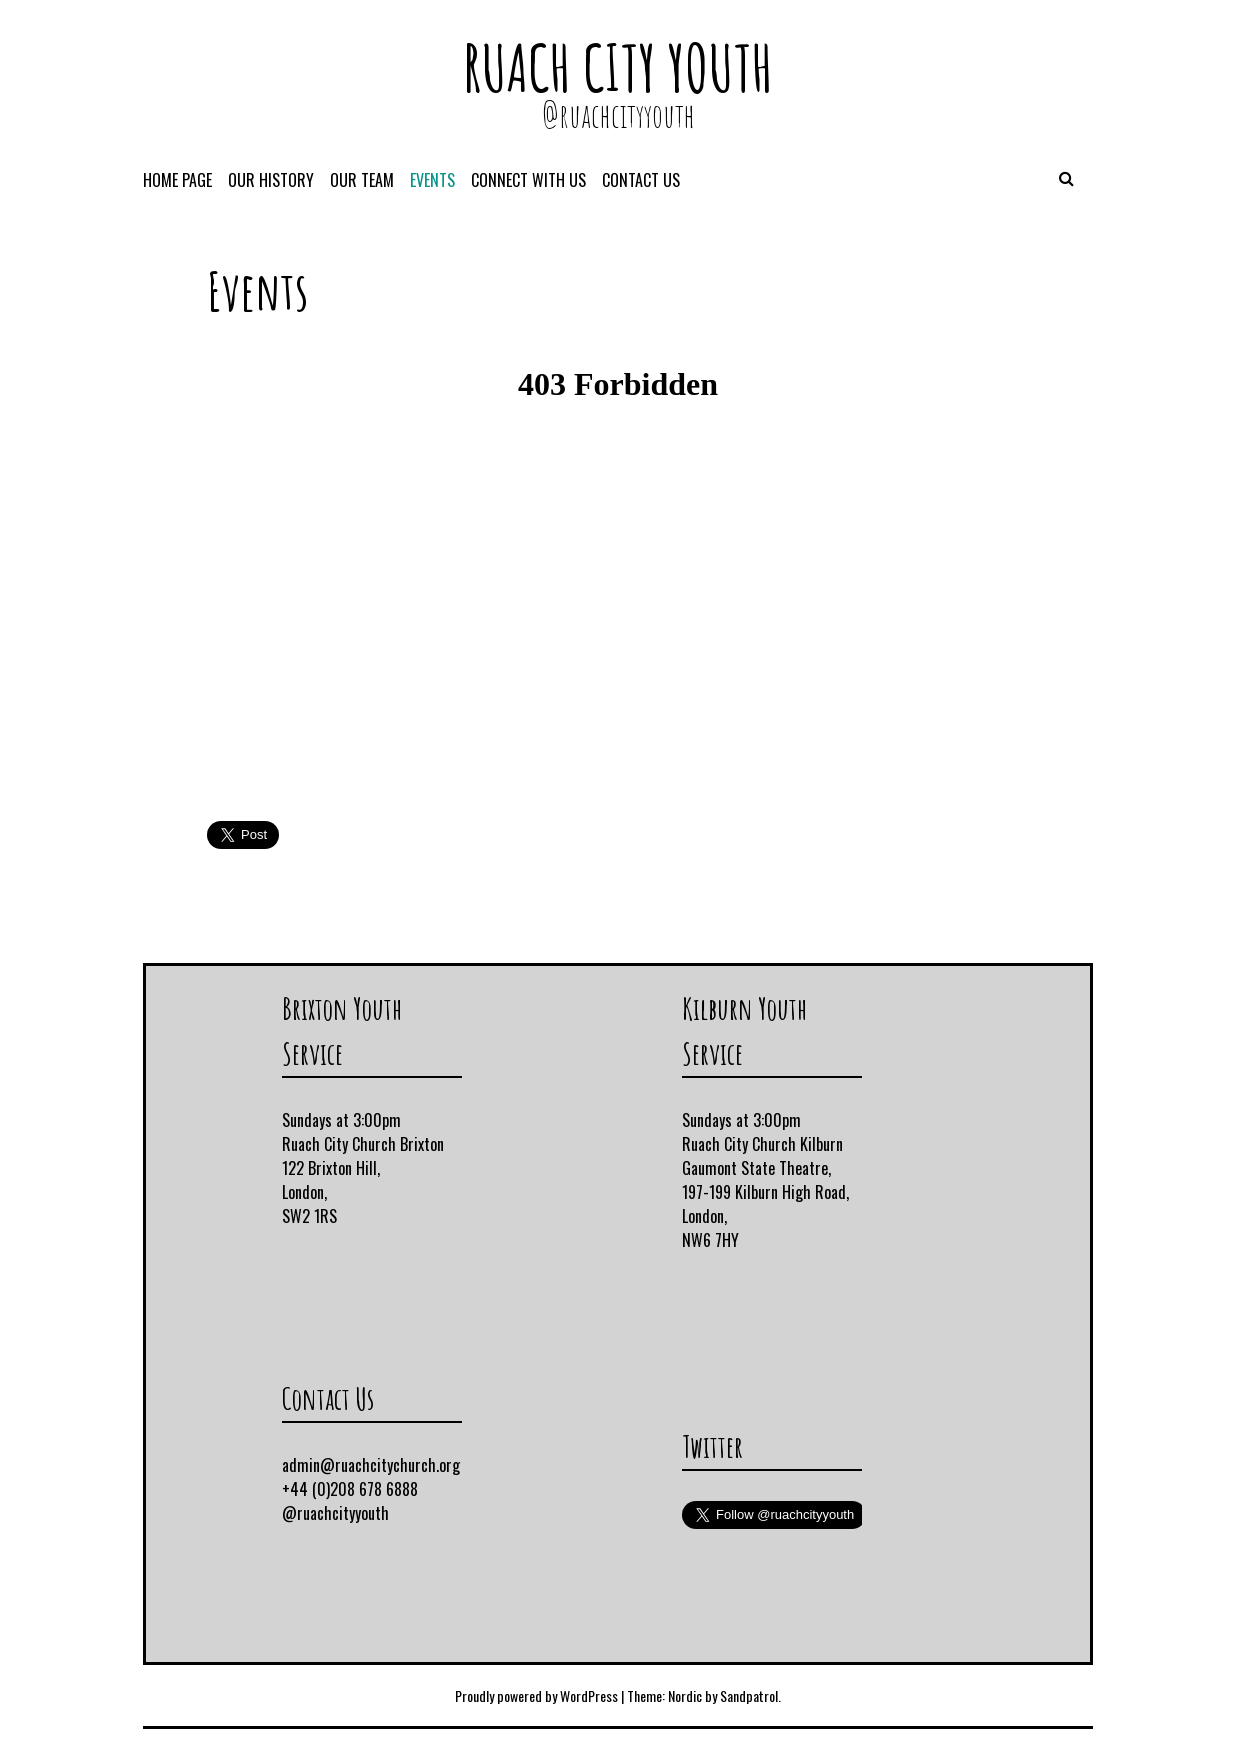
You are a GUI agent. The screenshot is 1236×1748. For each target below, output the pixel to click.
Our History (271, 180)
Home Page (177, 180)
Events (432, 180)
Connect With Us (528, 180)
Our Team (362, 180)
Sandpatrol (749, 1695)
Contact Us (641, 180)
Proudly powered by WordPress (536, 1695)
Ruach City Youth (618, 67)
